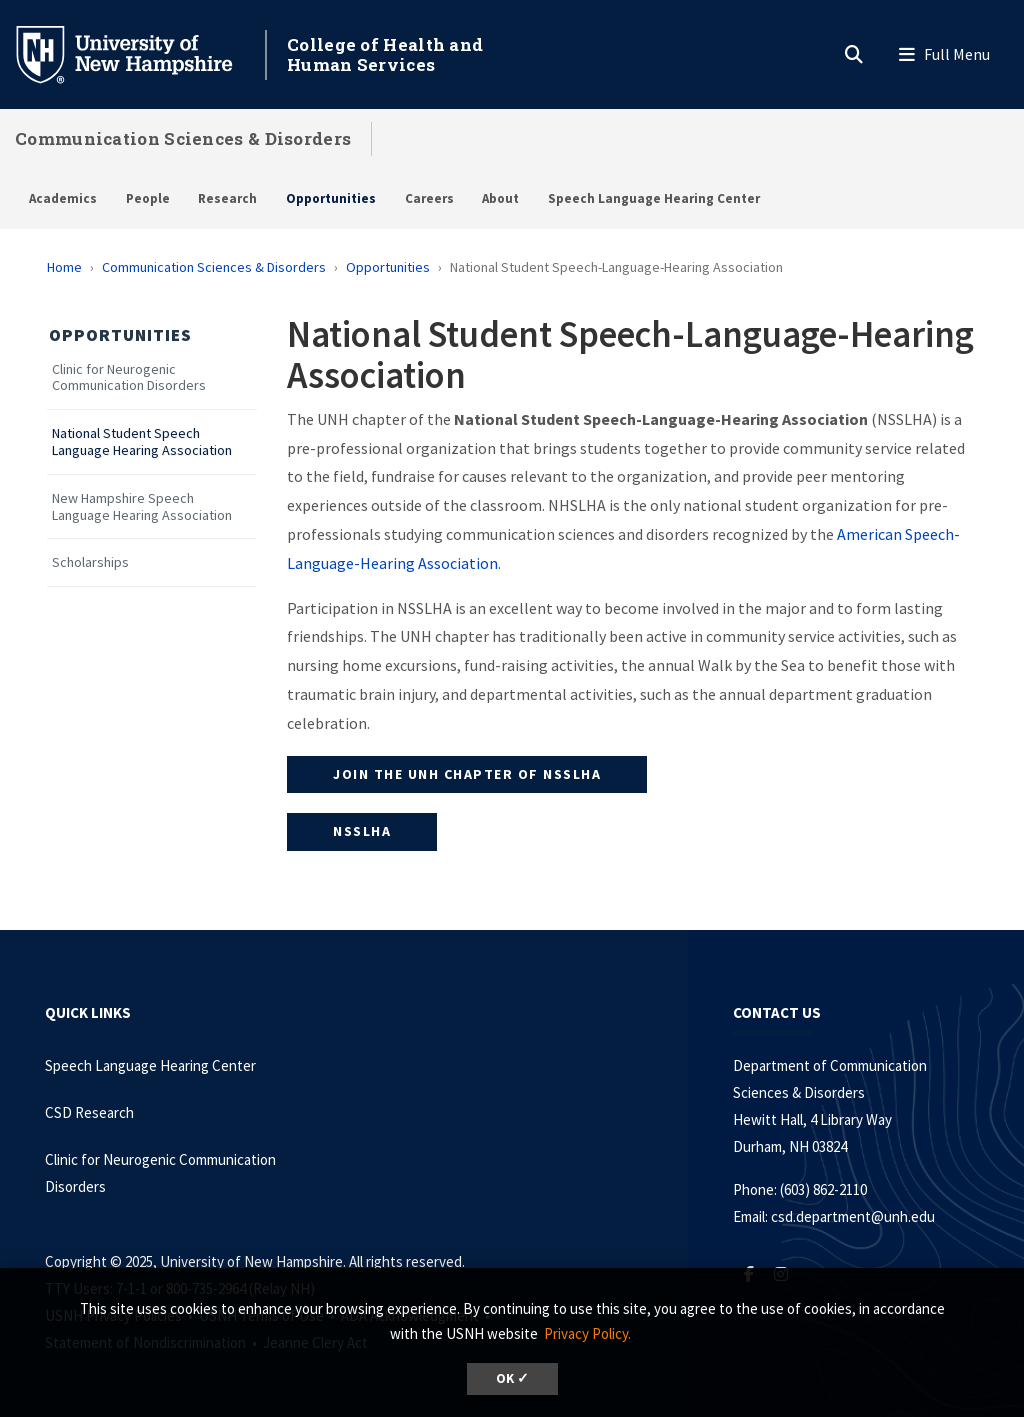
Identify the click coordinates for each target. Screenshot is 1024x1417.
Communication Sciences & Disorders (183, 138)
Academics (63, 198)
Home (64, 267)
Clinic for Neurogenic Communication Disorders (129, 378)
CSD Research (89, 1112)
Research (227, 198)
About (500, 198)
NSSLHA (362, 831)
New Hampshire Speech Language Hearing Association (142, 507)
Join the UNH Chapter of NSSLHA (467, 774)
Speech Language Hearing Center (654, 198)
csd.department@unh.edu (853, 1216)
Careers (429, 198)
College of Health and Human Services (385, 54)
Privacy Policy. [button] (587, 1333)
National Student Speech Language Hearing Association (142, 442)
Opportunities (331, 198)
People (148, 198)
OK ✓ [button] (512, 1378)
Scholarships (90, 562)
